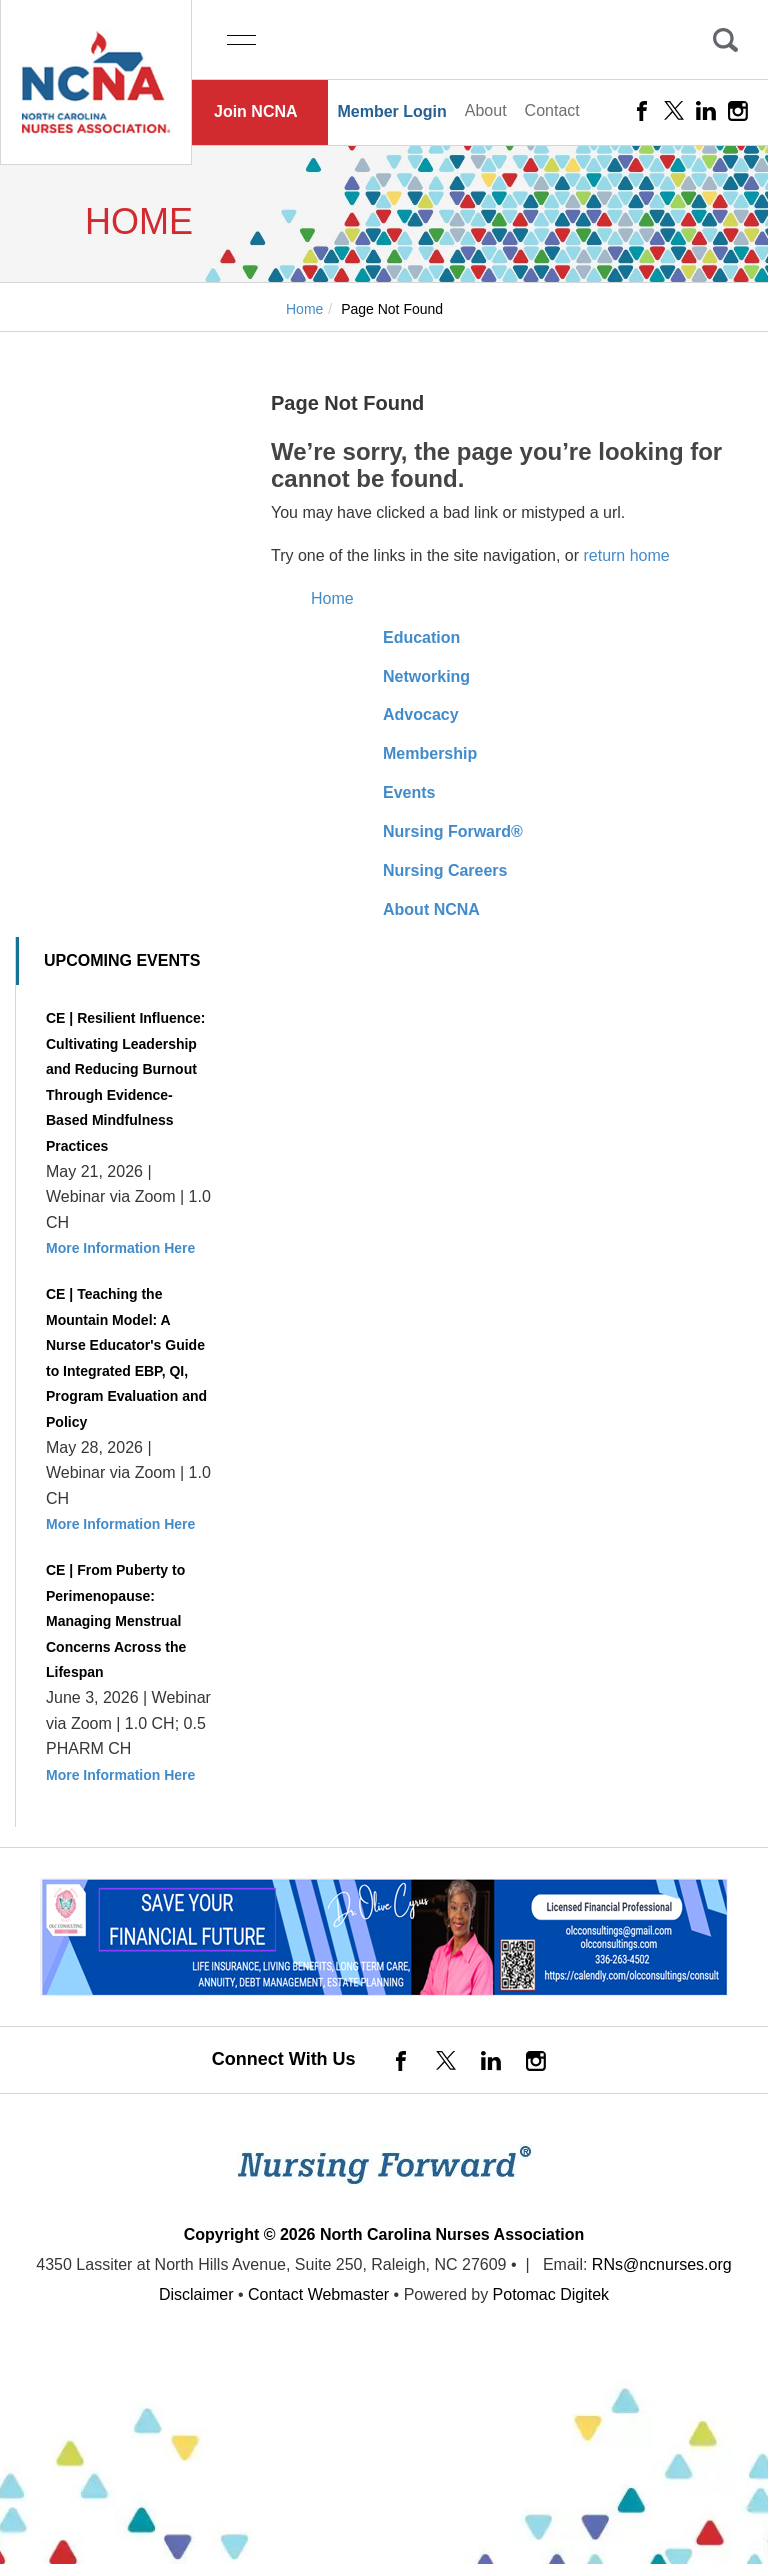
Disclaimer (196, 2294)
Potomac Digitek (551, 2294)
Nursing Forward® (453, 831)
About (486, 110)
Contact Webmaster (318, 2294)
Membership (430, 753)
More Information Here (120, 1248)
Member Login (391, 111)
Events (409, 792)
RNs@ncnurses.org (662, 2264)
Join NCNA (256, 111)
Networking (426, 676)
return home (626, 555)
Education (421, 637)
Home (332, 598)
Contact (552, 110)
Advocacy (421, 714)
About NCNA (431, 909)
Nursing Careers (445, 870)
